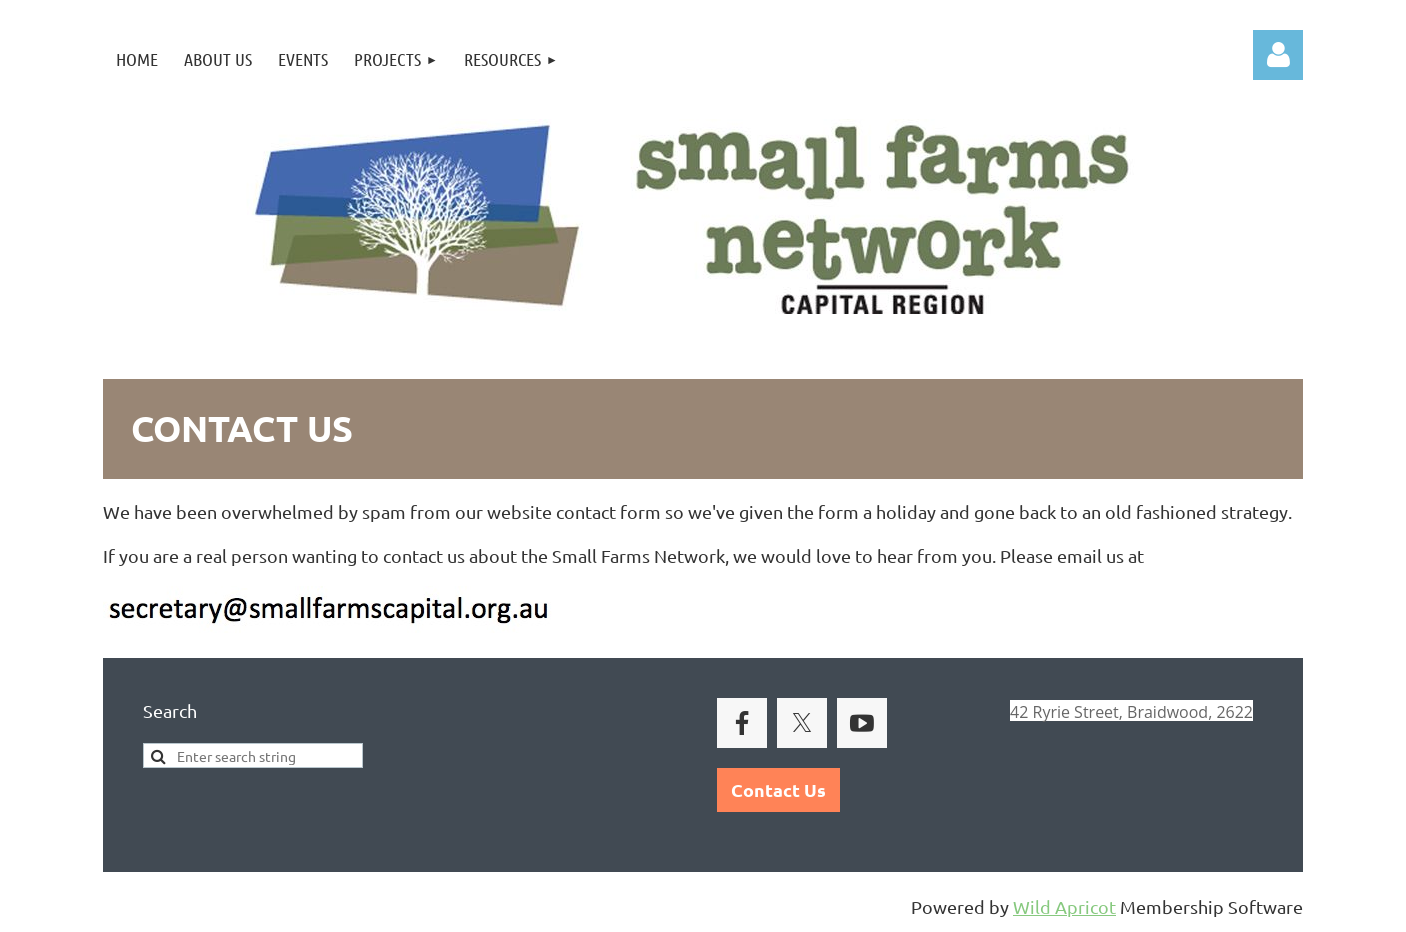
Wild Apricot (1064, 906)
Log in (1278, 55)
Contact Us (778, 789)
